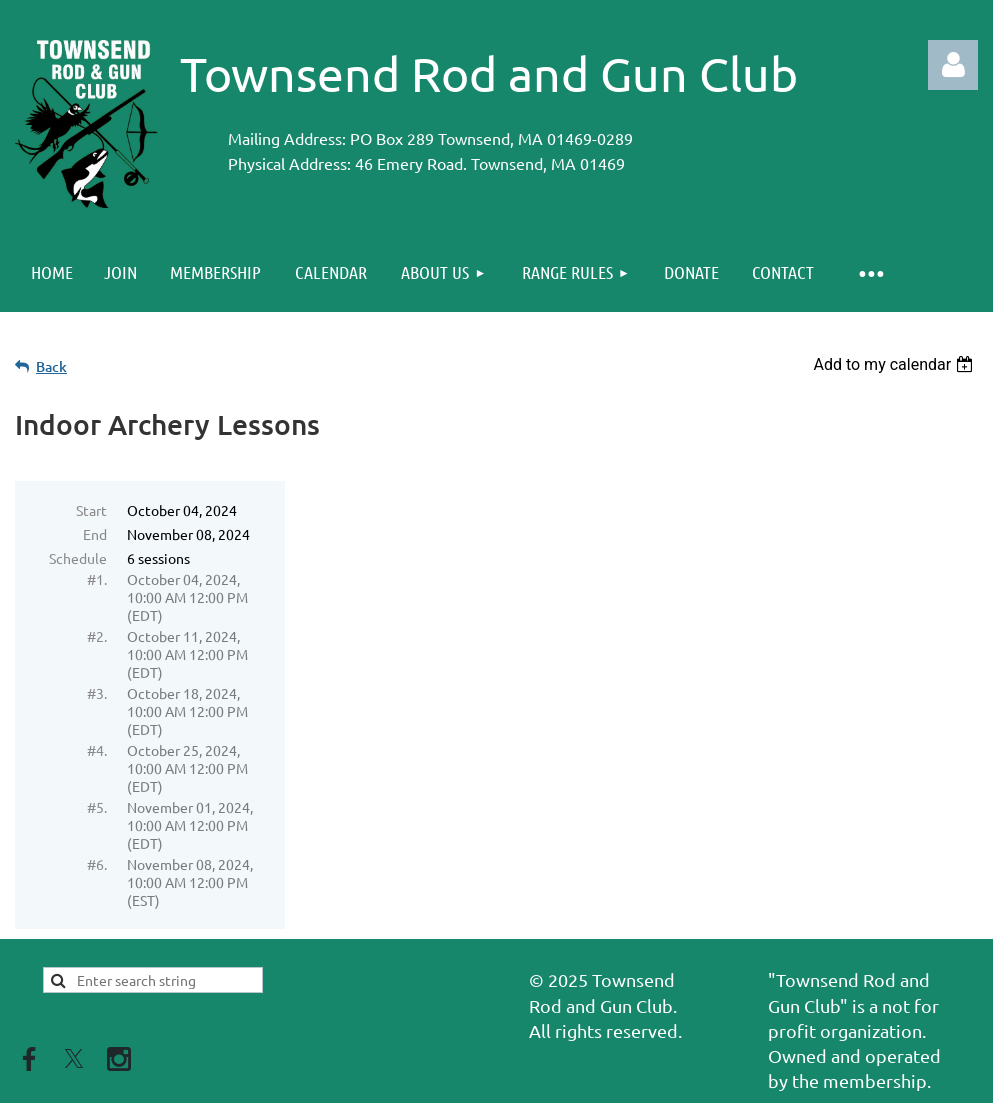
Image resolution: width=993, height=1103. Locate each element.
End (95, 534)
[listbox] (895, 364)
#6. (97, 864)
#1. (97, 579)
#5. (97, 807)
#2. (97, 636)
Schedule (78, 558)
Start (91, 510)
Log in (953, 65)
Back (51, 366)
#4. (97, 750)
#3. (97, 693)
